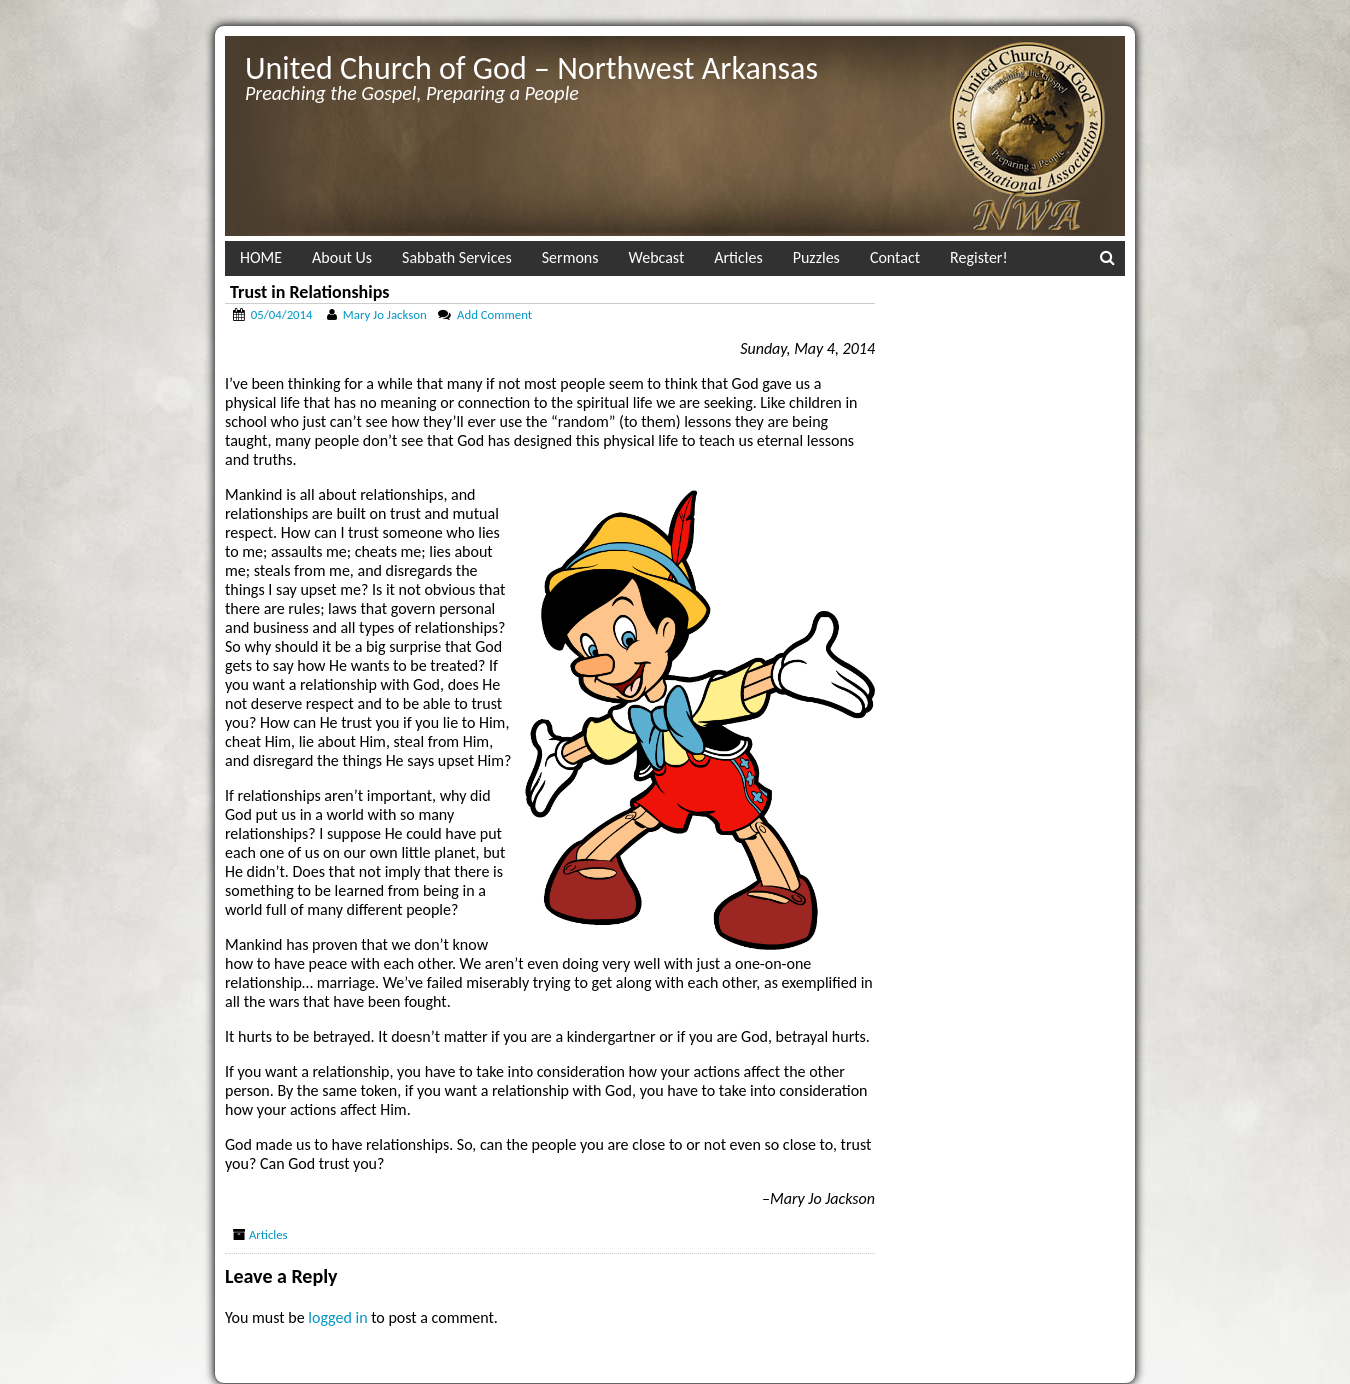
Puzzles (816, 257)
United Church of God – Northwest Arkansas (531, 68)
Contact (895, 257)
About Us (342, 257)
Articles (738, 257)
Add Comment (494, 314)
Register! (979, 257)
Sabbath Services (457, 257)
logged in (337, 1317)
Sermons (570, 257)
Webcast (657, 257)
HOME (261, 257)
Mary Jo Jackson (385, 314)
